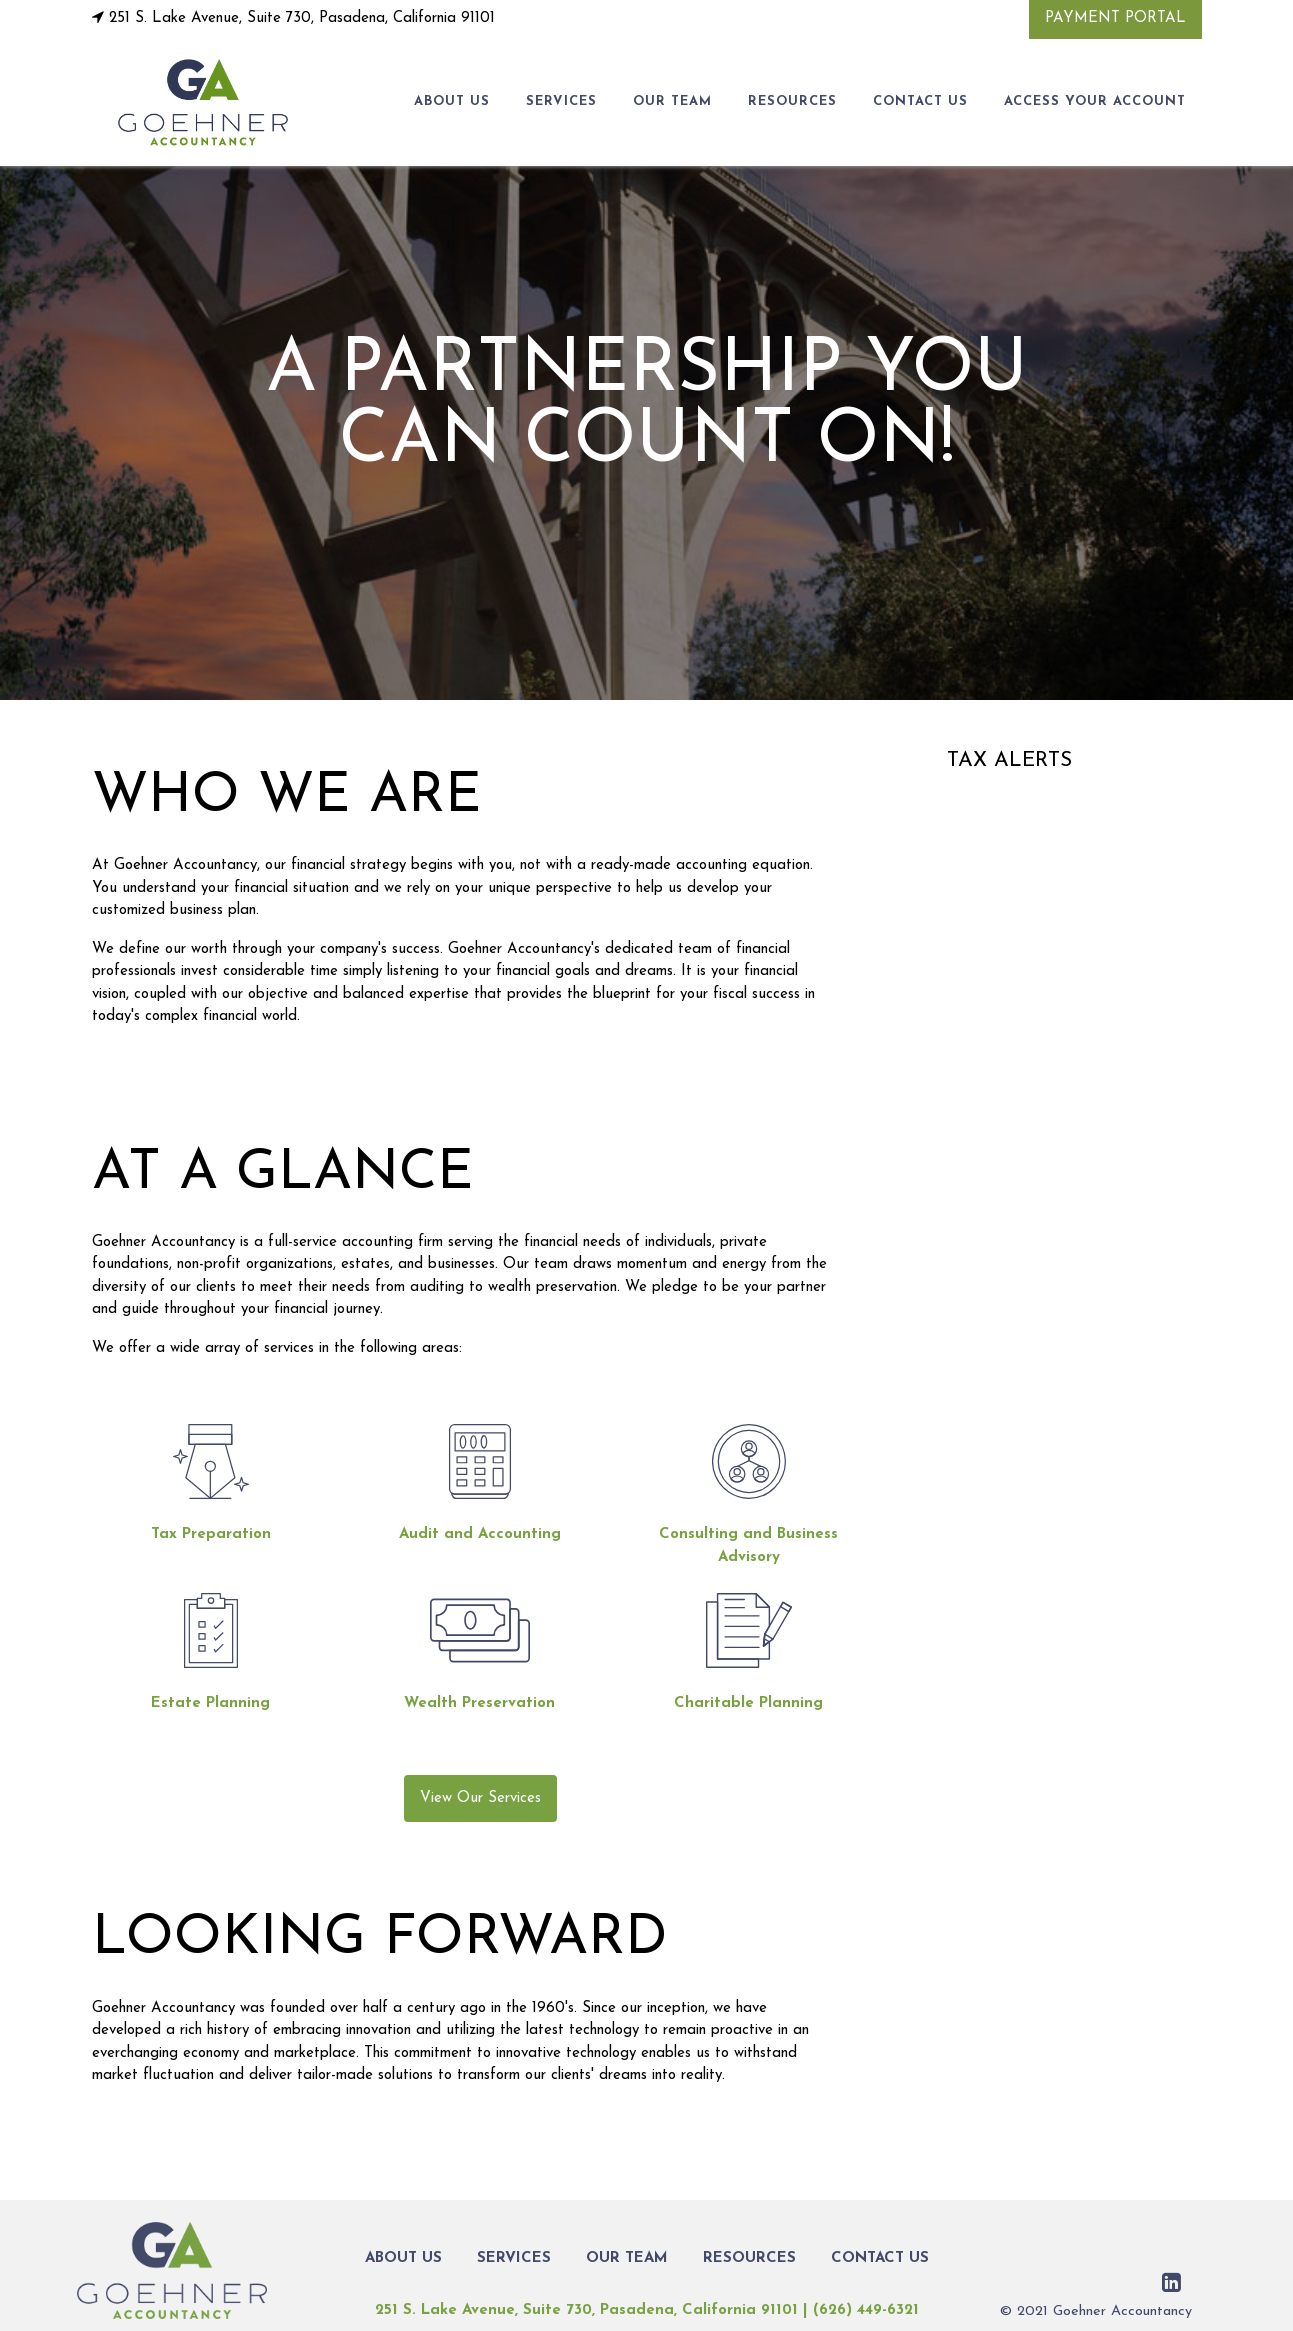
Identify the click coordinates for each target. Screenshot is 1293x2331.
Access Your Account (1095, 101)
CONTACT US (920, 101)
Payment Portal (1115, 18)
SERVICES (561, 101)
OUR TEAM (672, 101)
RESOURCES (792, 101)
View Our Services (480, 1798)
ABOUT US (452, 101)
